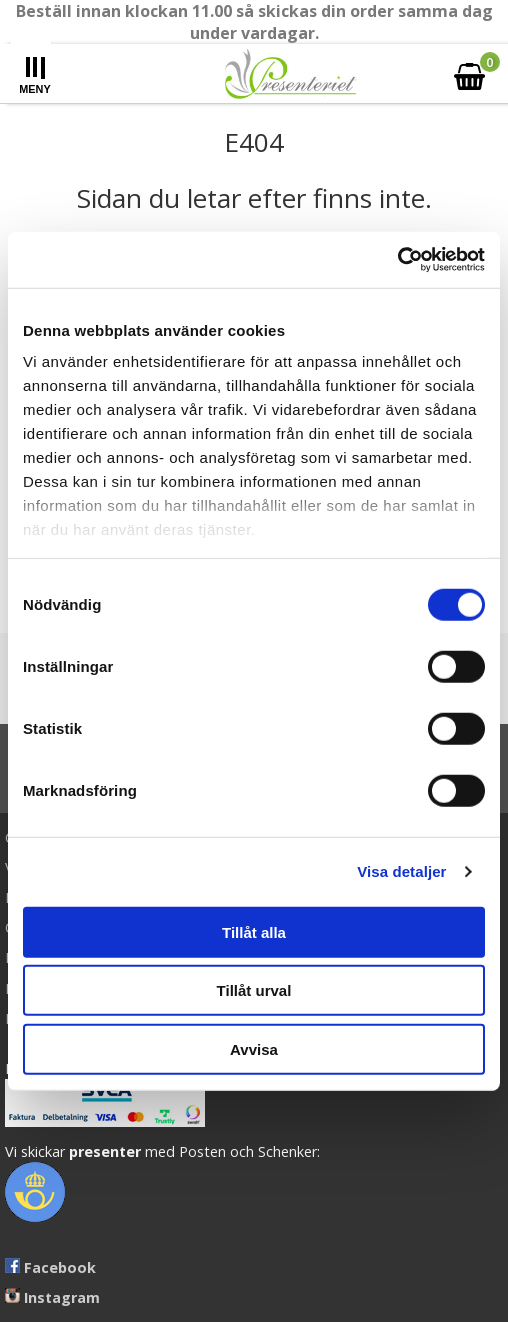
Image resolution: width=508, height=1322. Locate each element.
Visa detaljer (401, 871)
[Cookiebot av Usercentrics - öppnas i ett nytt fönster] (397, 260)
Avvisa (254, 1048)
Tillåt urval (254, 990)
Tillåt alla (254, 931)
